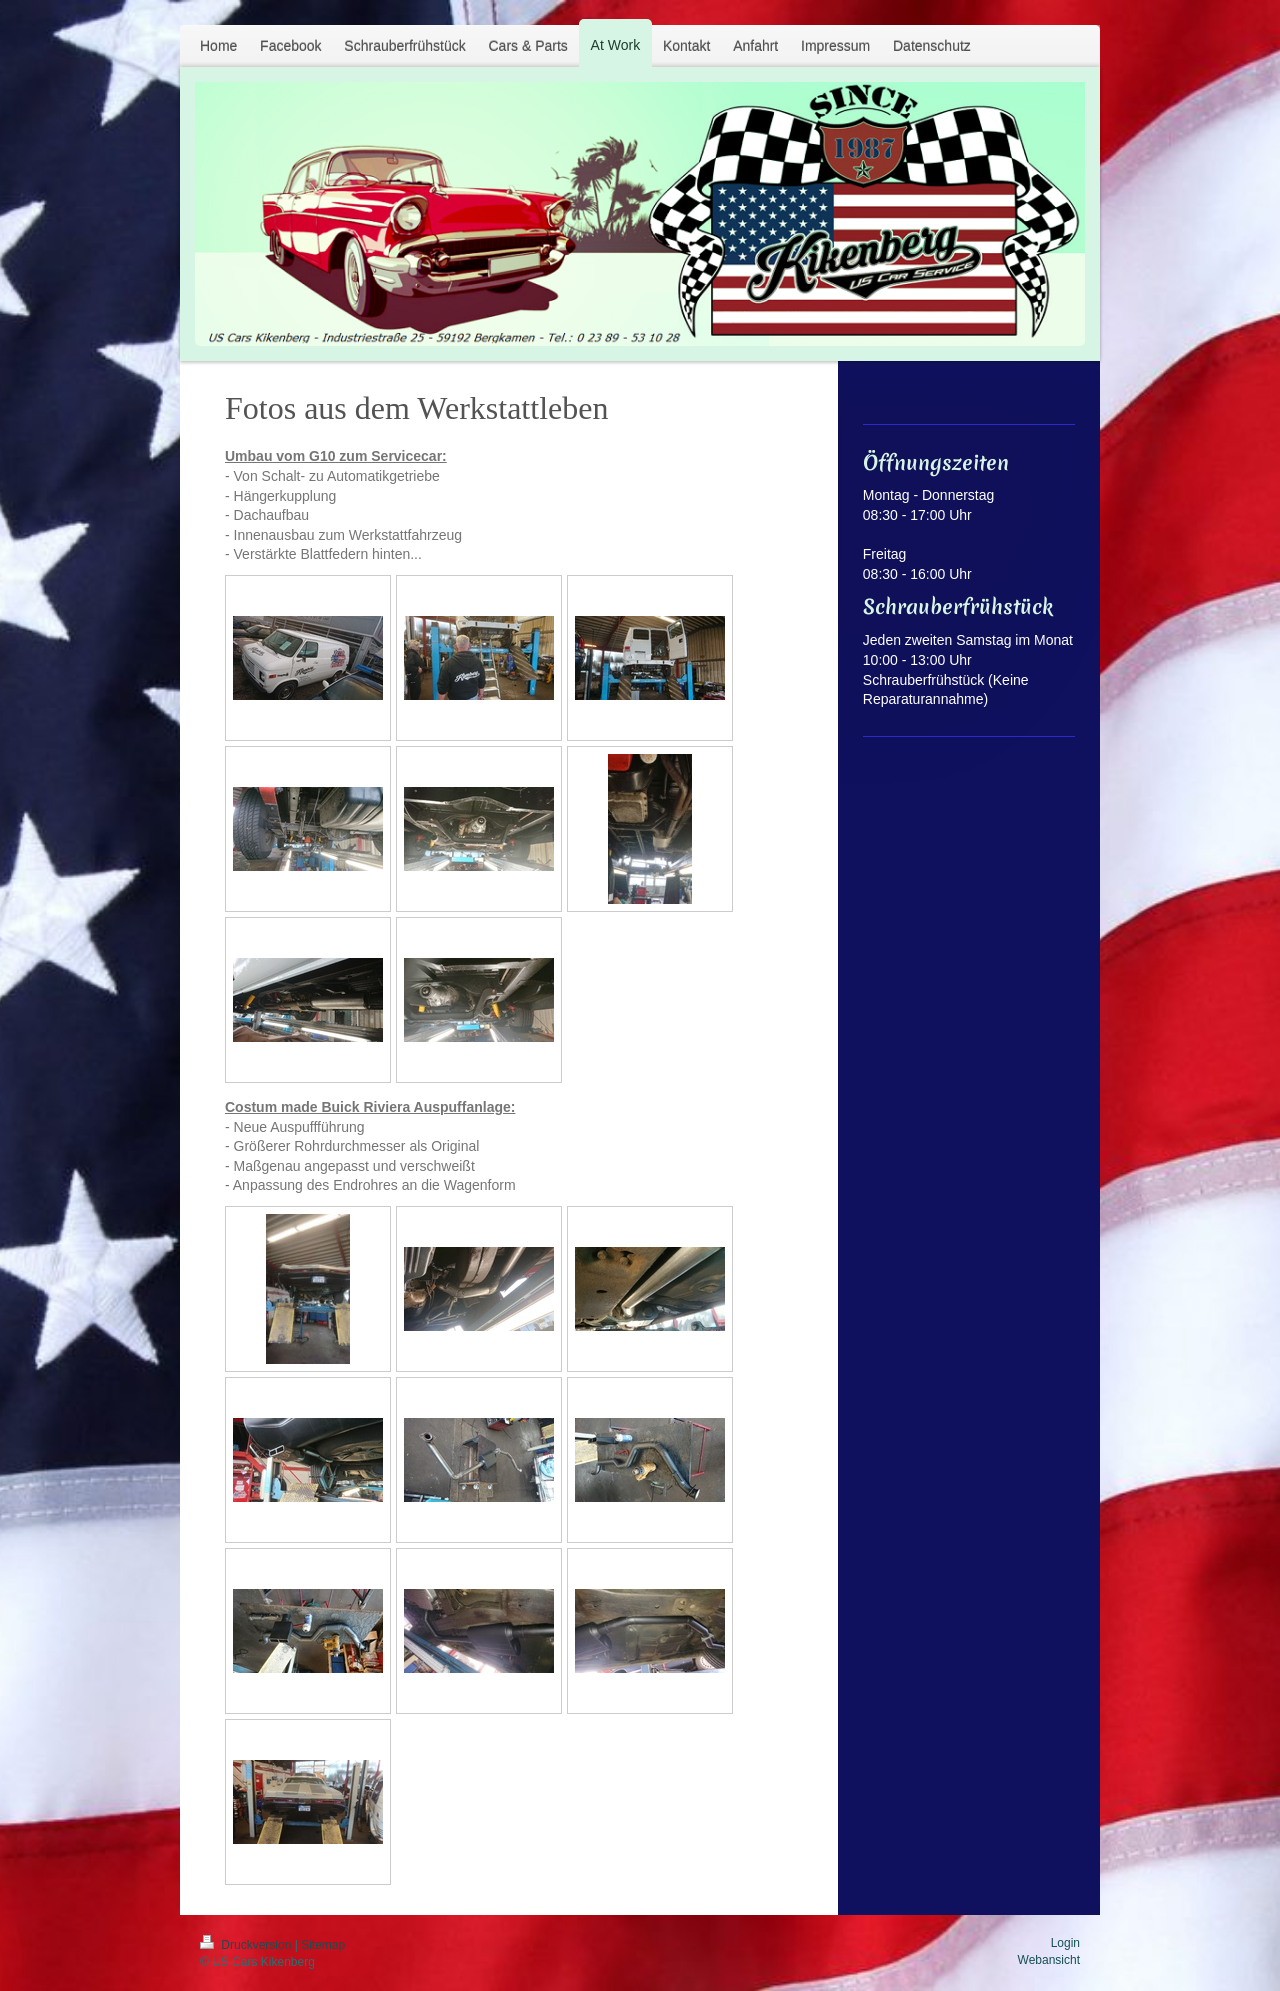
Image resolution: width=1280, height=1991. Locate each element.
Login (1065, 1943)
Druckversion (247, 1945)
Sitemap (323, 1945)
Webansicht (1049, 1960)
